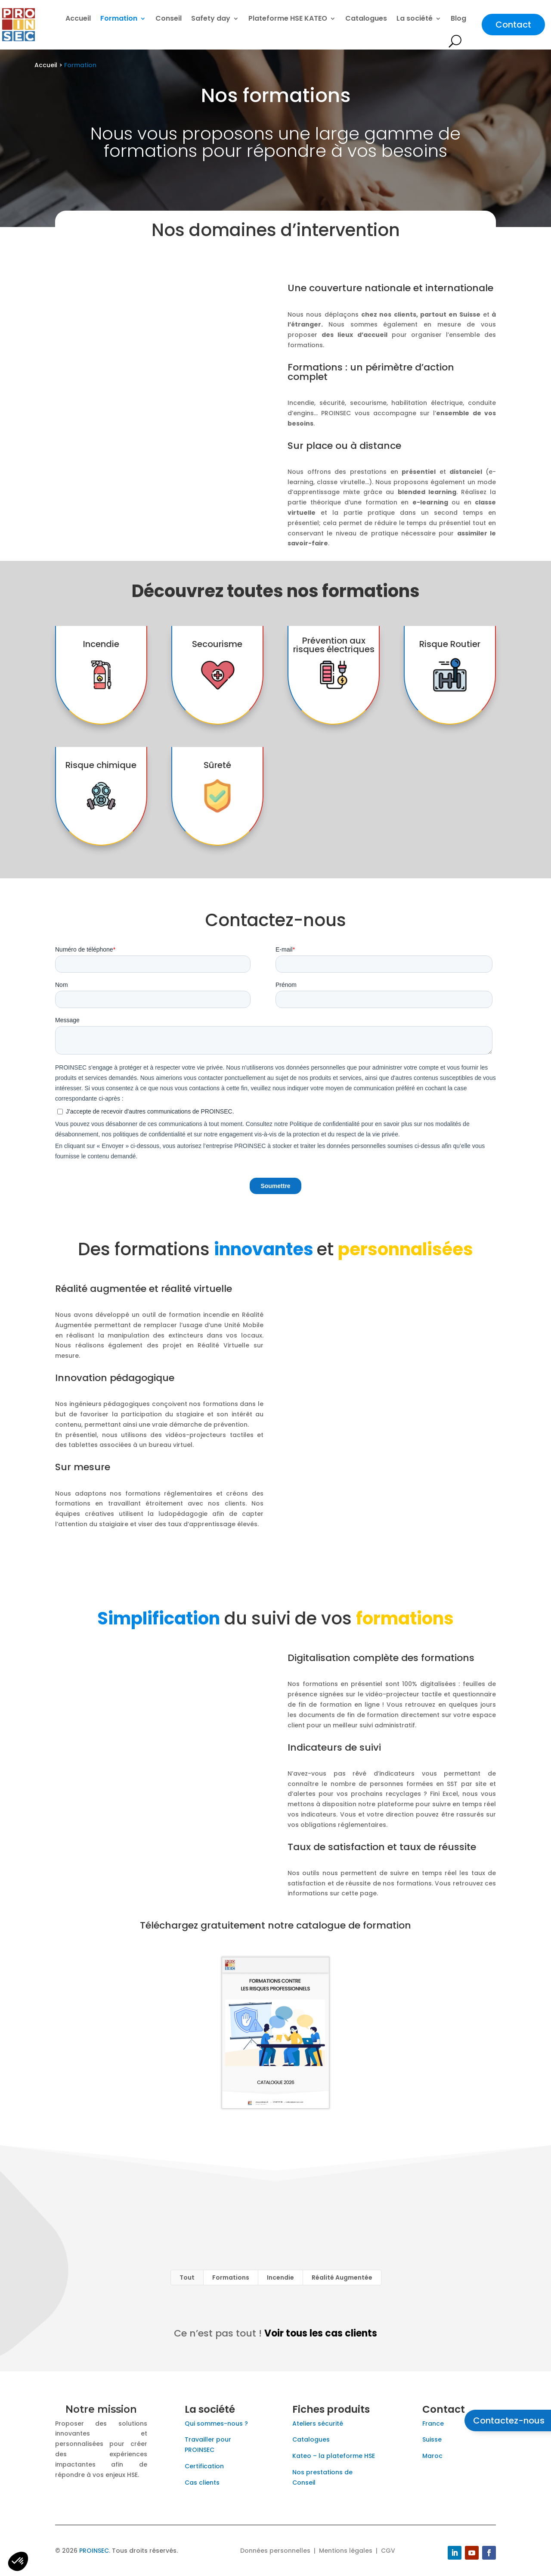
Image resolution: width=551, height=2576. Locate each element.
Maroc (432, 2456)
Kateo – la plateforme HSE (333, 2456)
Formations (230, 2277)
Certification (204, 2466)
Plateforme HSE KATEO (287, 18)
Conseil (168, 18)
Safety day (210, 18)
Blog (458, 18)
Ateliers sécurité (317, 2423)
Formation (118, 18)
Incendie (280, 2277)
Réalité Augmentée (342, 2277)
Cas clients (202, 2482)
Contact (513, 25)
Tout (187, 2277)
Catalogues (366, 18)
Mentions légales (345, 2550)
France (433, 2423)
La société (414, 18)
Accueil (78, 18)
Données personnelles (275, 2550)
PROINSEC (94, 2550)
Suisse (432, 2439)
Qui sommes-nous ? (216, 2423)
